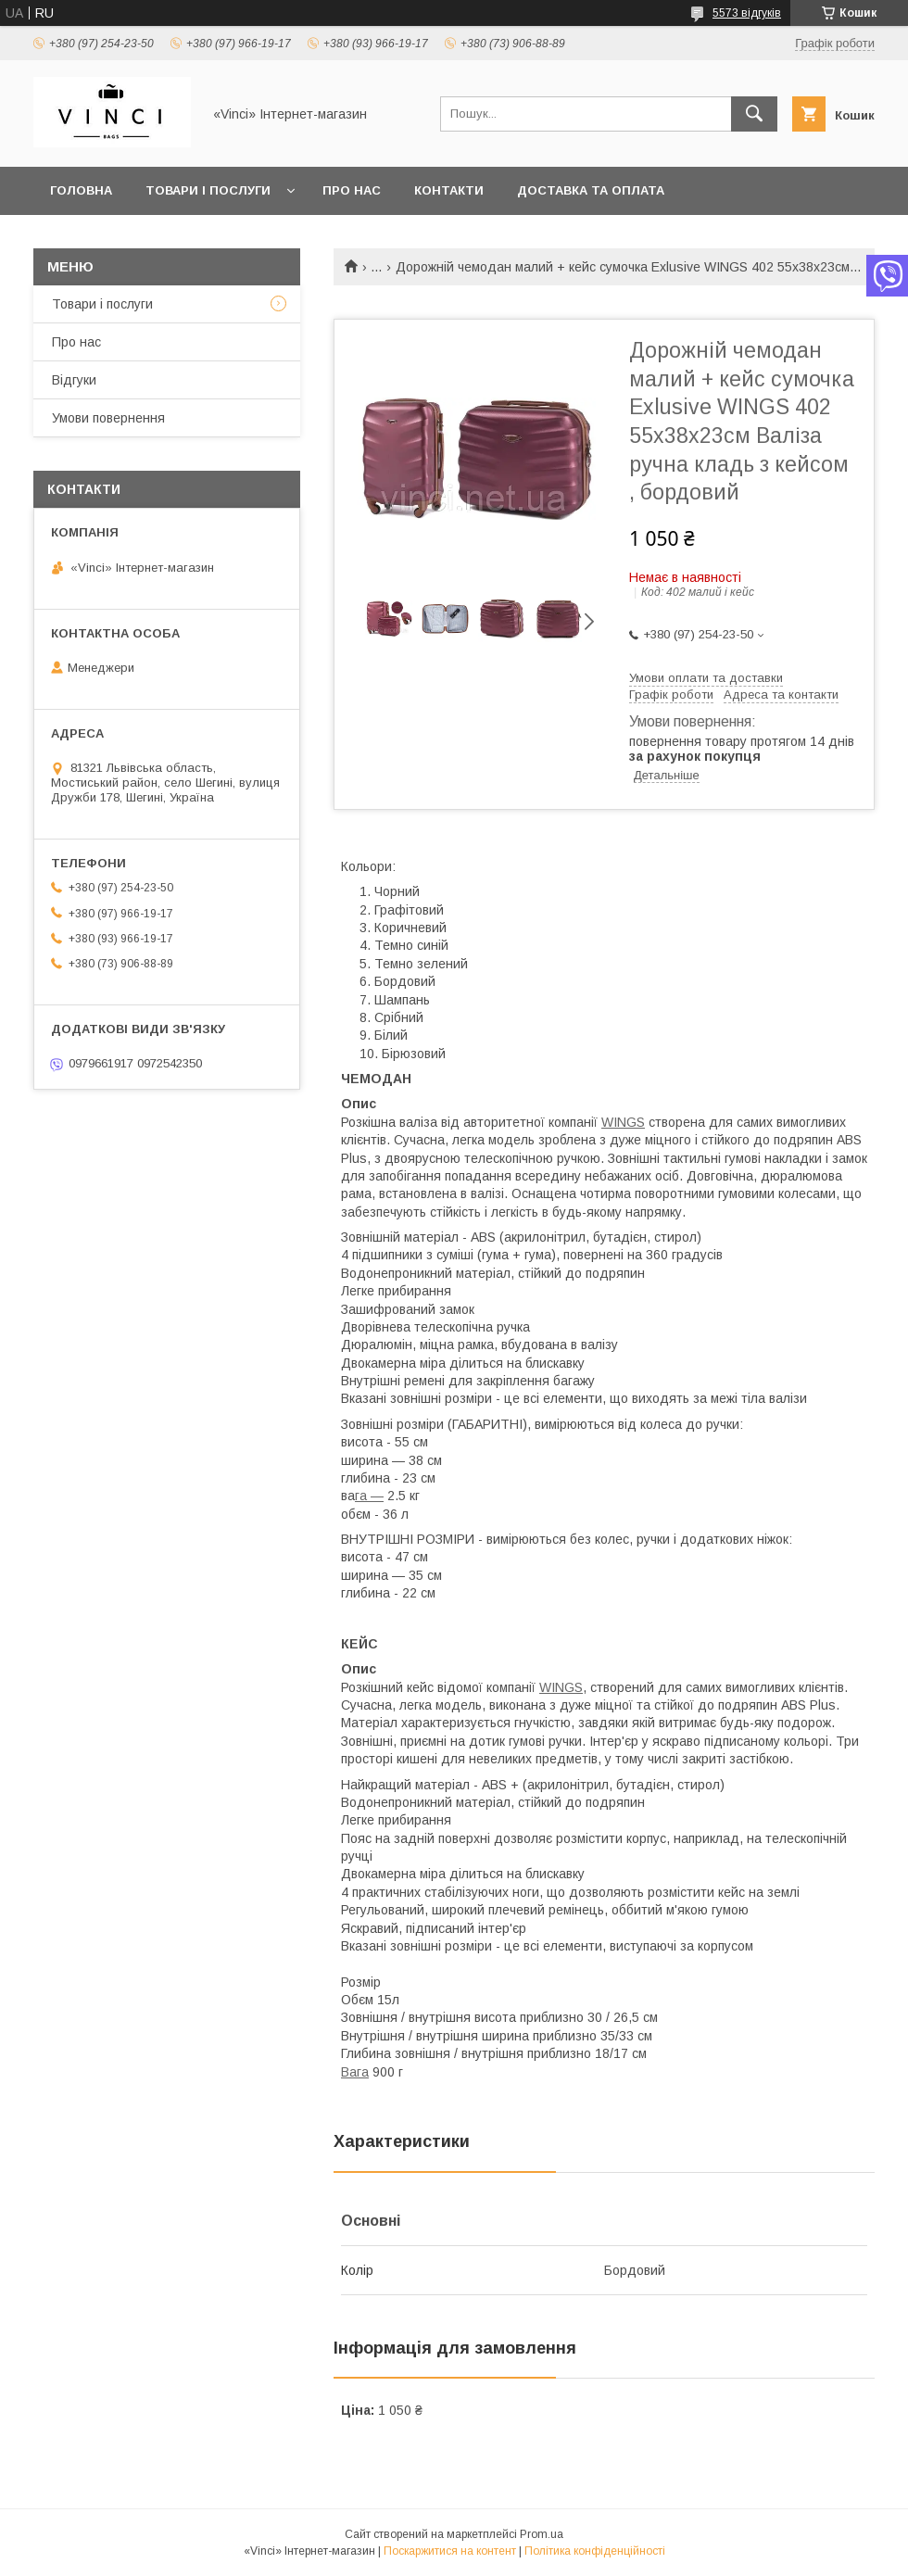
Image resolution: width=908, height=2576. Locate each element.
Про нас (351, 190)
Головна (81, 190)
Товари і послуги (208, 190)
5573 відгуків (747, 12)
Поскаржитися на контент (450, 2550)
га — (369, 1495)
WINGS (623, 1122)
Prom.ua (541, 2534)
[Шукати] (754, 114)
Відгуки (74, 380)
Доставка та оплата (590, 190)
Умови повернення (108, 417)
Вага (355, 2072)
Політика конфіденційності (594, 2550)
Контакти (449, 190)
